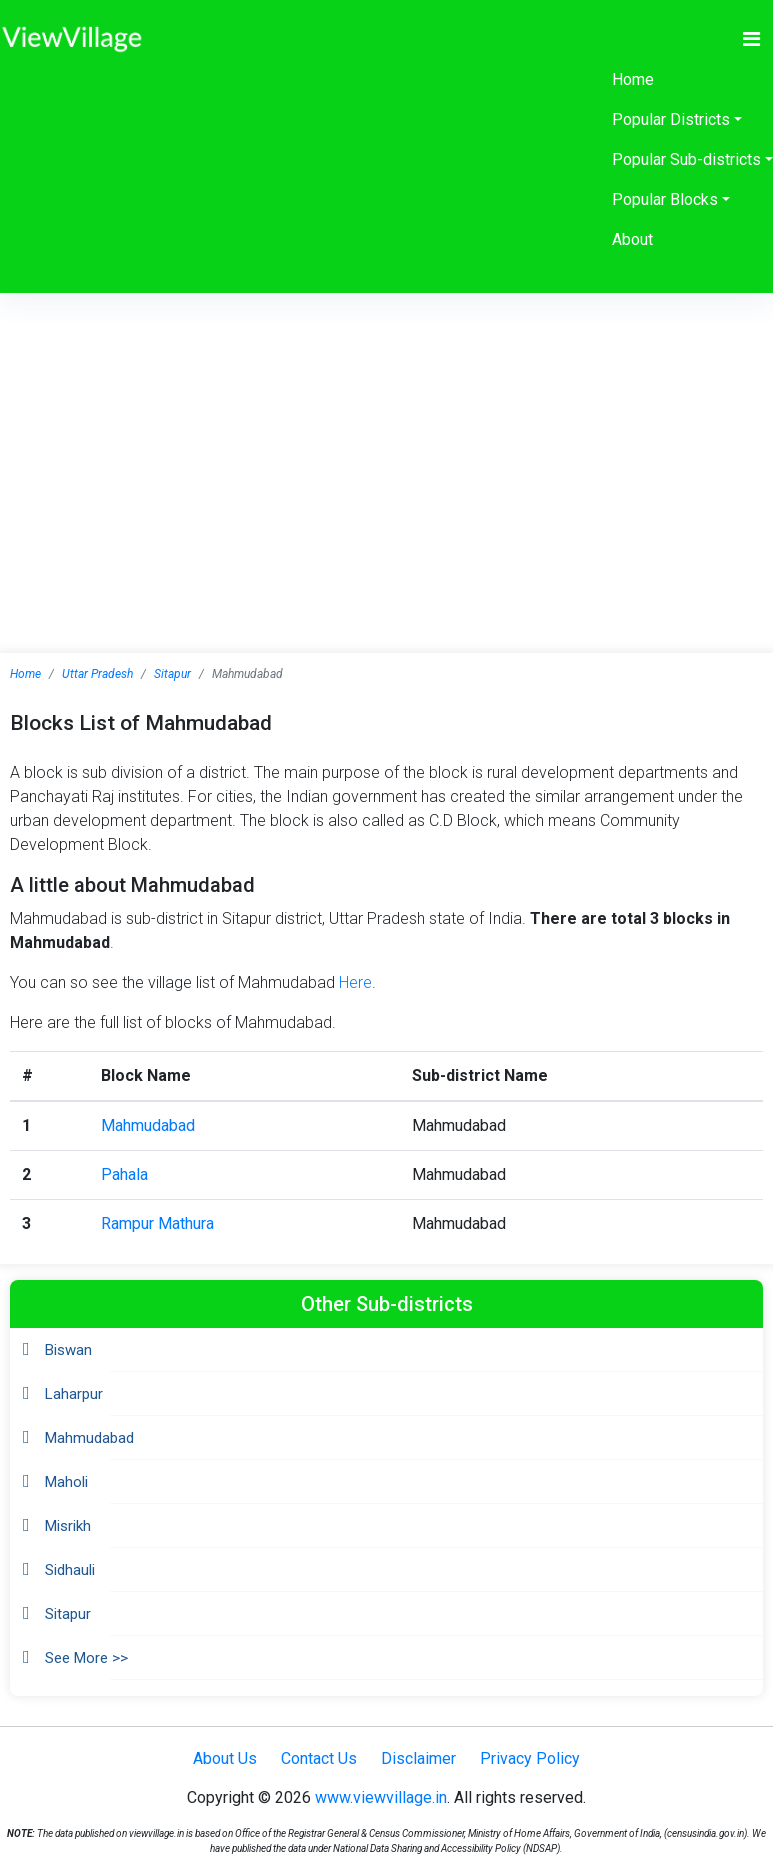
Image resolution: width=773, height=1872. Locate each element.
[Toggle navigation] (751, 39)
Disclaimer (418, 1758)
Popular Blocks (665, 199)
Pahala (124, 1174)
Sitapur (172, 674)
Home (633, 79)
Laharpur (74, 1394)
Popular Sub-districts (686, 159)
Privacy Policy (530, 1758)
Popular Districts (671, 119)
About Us (225, 1758)
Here (355, 982)
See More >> (86, 1658)
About (632, 239)
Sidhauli (70, 1570)
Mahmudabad (148, 1125)
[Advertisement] (387, 443)
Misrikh (68, 1526)
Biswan (68, 1350)
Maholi (66, 1482)
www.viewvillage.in (381, 1797)
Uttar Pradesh (97, 674)
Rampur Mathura (157, 1223)
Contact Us (319, 1758)
